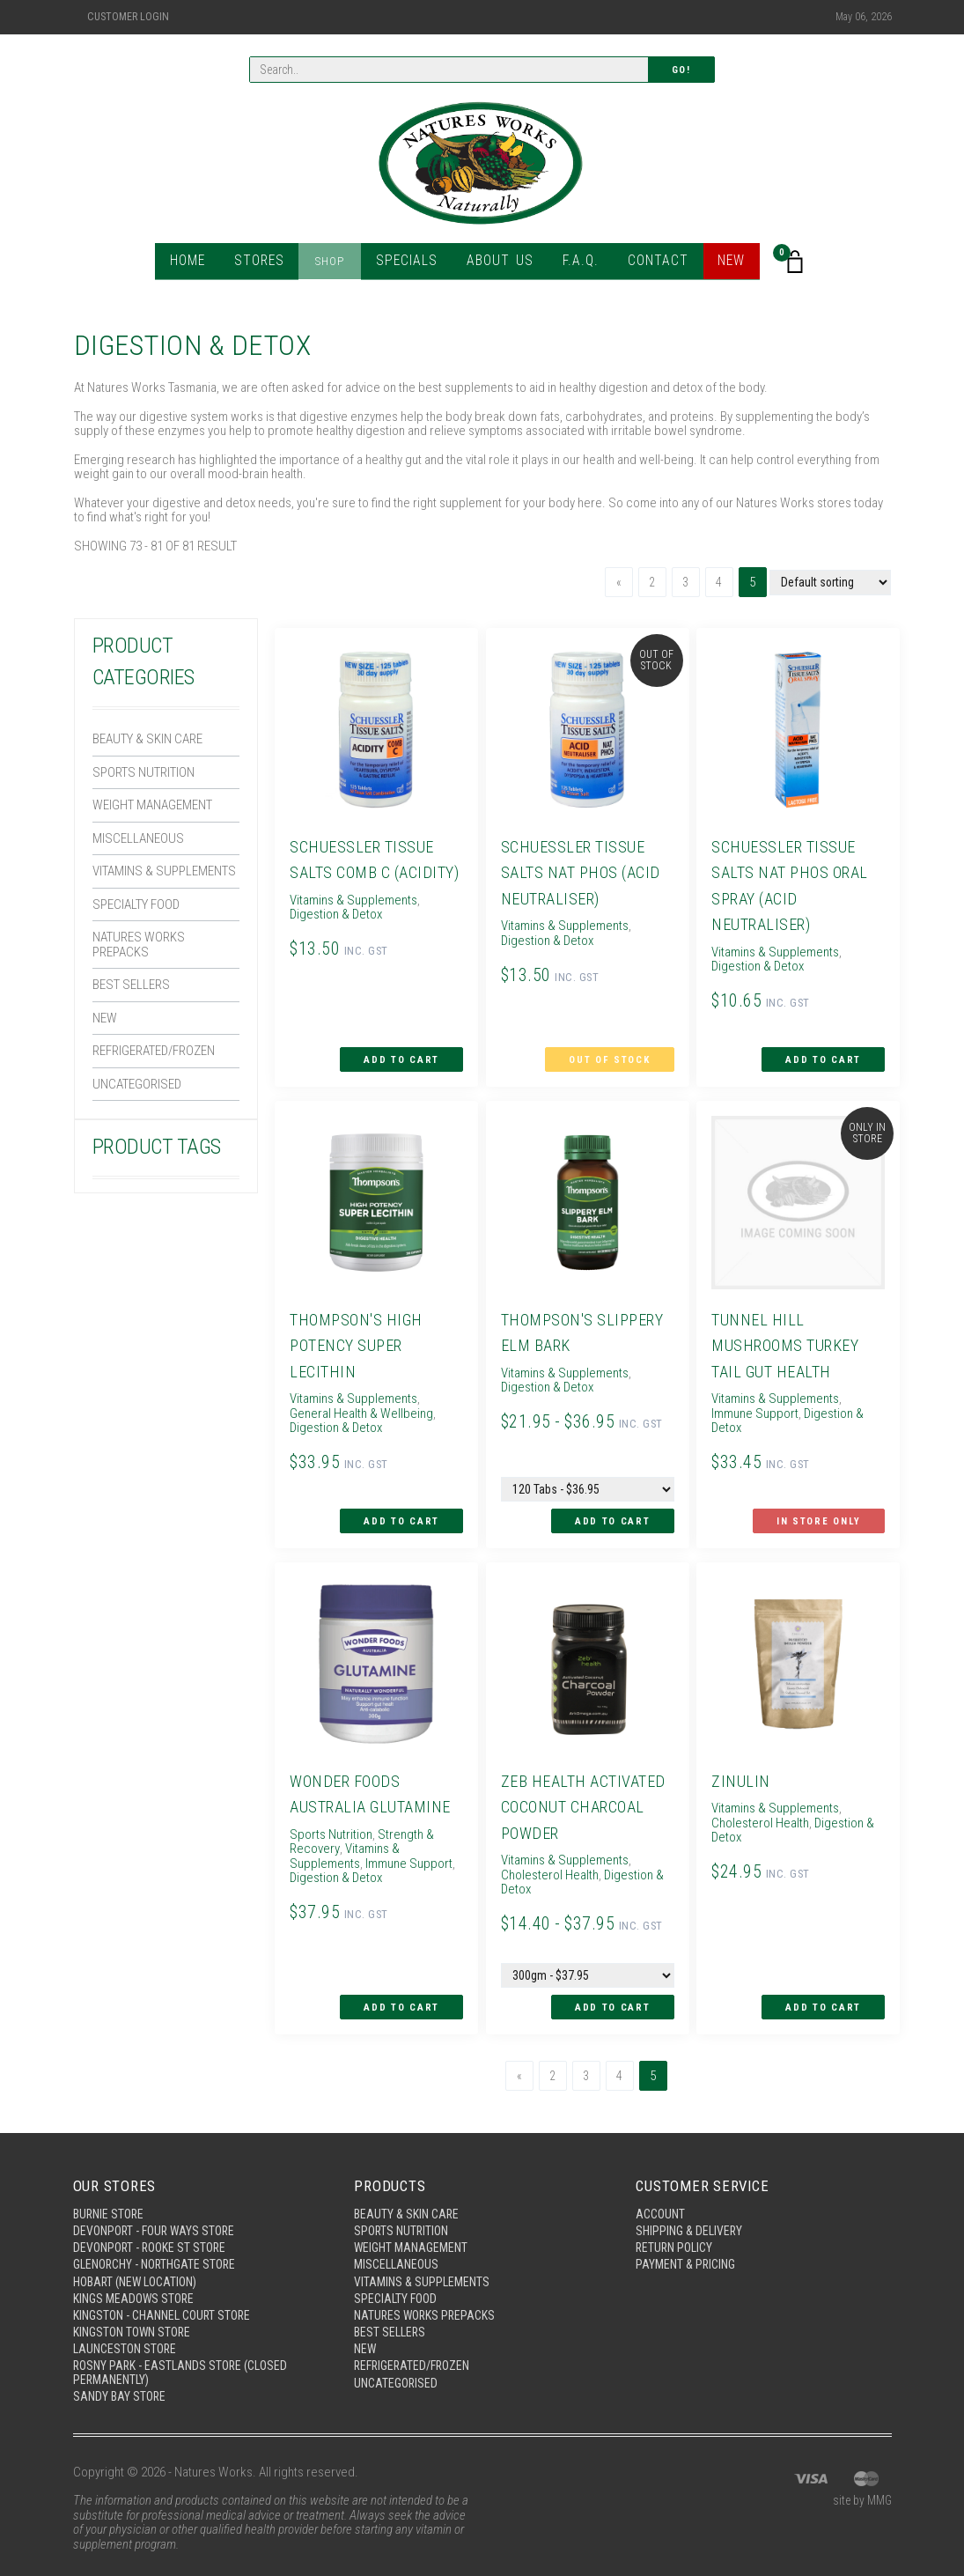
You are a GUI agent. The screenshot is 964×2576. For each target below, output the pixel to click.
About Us (497, 263)
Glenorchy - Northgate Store (160, 2237)
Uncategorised (136, 1084)
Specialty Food (136, 904)
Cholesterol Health (544, 1851)
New (721, 263)
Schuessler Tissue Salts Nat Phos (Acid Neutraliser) (579, 872)
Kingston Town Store (136, 2309)
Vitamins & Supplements (164, 871)
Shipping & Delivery (691, 2201)
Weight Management (152, 805)
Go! (681, 71)
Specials (410, 263)
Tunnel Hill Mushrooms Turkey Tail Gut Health (788, 1333)
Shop (336, 263)
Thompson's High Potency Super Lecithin (357, 1333)
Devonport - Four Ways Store (158, 2201)
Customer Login (128, 17)
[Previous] (614, 582)
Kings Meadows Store (137, 2273)
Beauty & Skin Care (147, 739)
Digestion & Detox (801, 1401)
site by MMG (860, 2483)
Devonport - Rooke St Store (154, 2219)
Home (197, 263)
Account (662, 2183)
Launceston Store (127, 2328)
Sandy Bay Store (121, 2378)
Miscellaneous (138, 838)
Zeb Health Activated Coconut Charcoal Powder (584, 1783)
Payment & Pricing (688, 2237)
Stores (268, 263)
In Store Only (823, 1504)
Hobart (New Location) (140, 2255)
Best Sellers (131, 985)
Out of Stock (614, 1054)
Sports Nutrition (143, 772)
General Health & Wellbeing (372, 1394)
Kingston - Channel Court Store (168, 2291)
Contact (649, 263)
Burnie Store (110, 2183)
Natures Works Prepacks (138, 944)
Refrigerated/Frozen (153, 1051)
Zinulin (738, 1757)
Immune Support (404, 1840)
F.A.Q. (574, 263)
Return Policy (676, 2219)
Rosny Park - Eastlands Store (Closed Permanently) (186, 2352)
